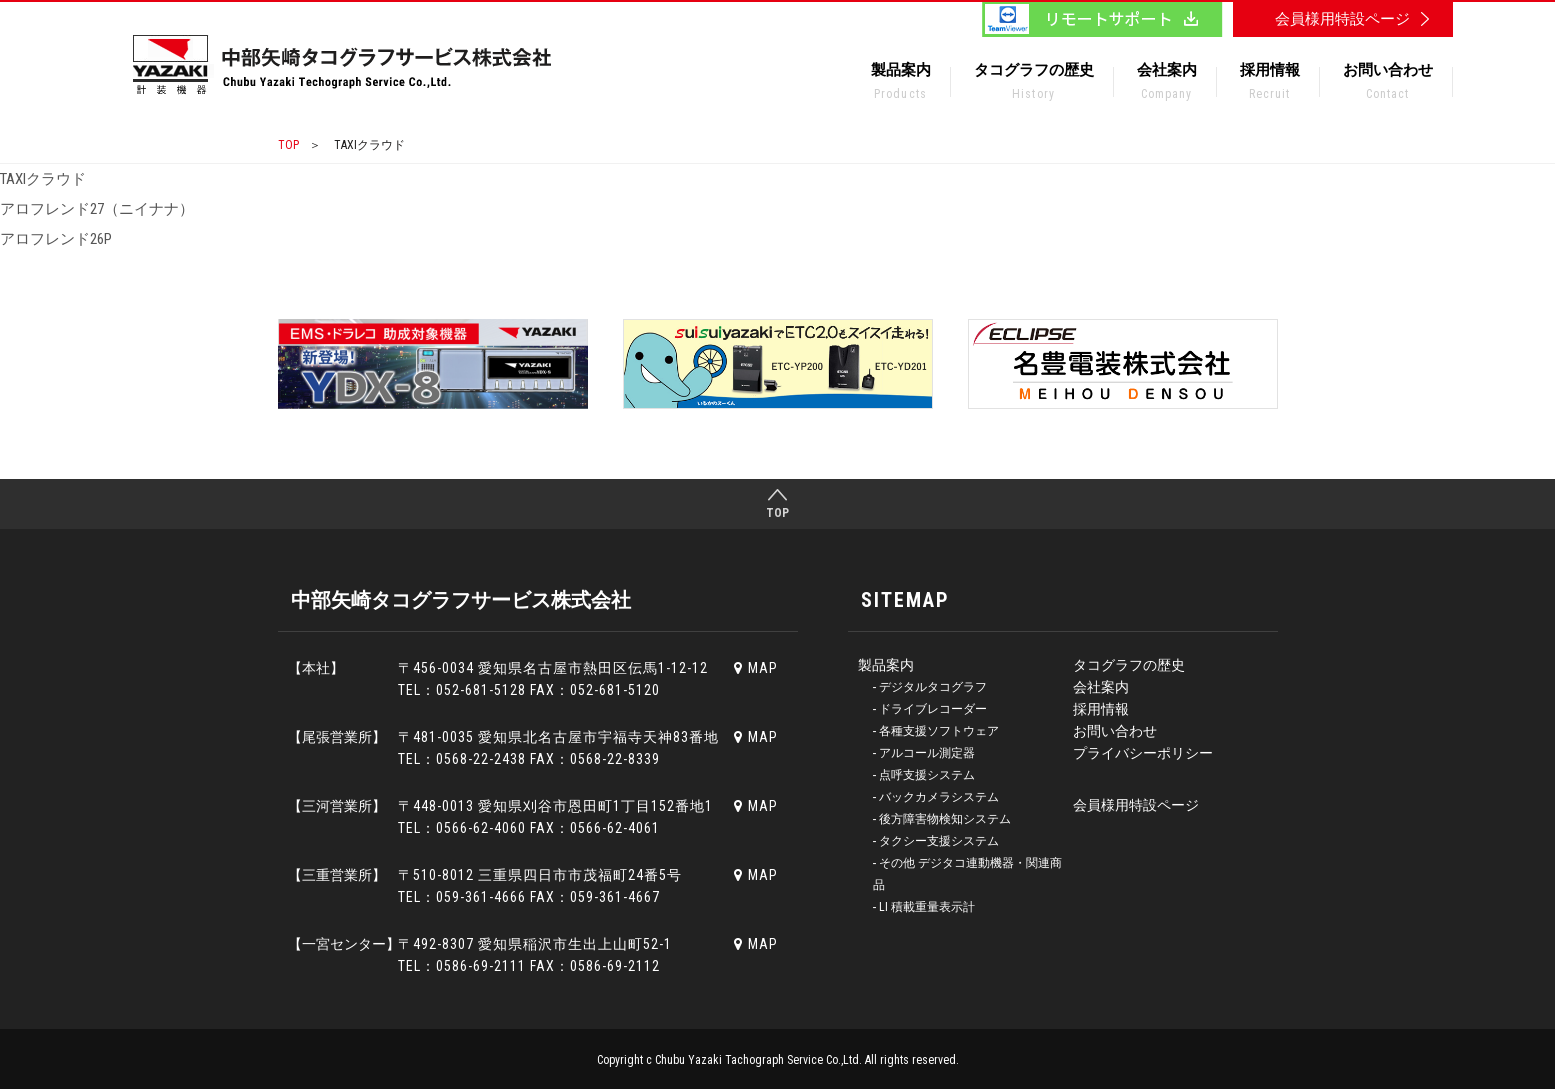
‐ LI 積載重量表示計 (924, 907)
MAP (756, 668)
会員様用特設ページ (1136, 805)
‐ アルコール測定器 (924, 753)
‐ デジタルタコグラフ (930, 687)
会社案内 (1167, 85)
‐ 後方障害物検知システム (942, 819)
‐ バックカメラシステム (936, 797)
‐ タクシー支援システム (936, 841)
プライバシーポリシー (1143, 753)
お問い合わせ (1388, 85)
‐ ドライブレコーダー (930, 709)
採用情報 (1270, 85)
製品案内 (901, 85)
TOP (288, 145)
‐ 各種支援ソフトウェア (936, 731)
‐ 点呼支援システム (924, 775)
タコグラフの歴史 (1034, 85)
